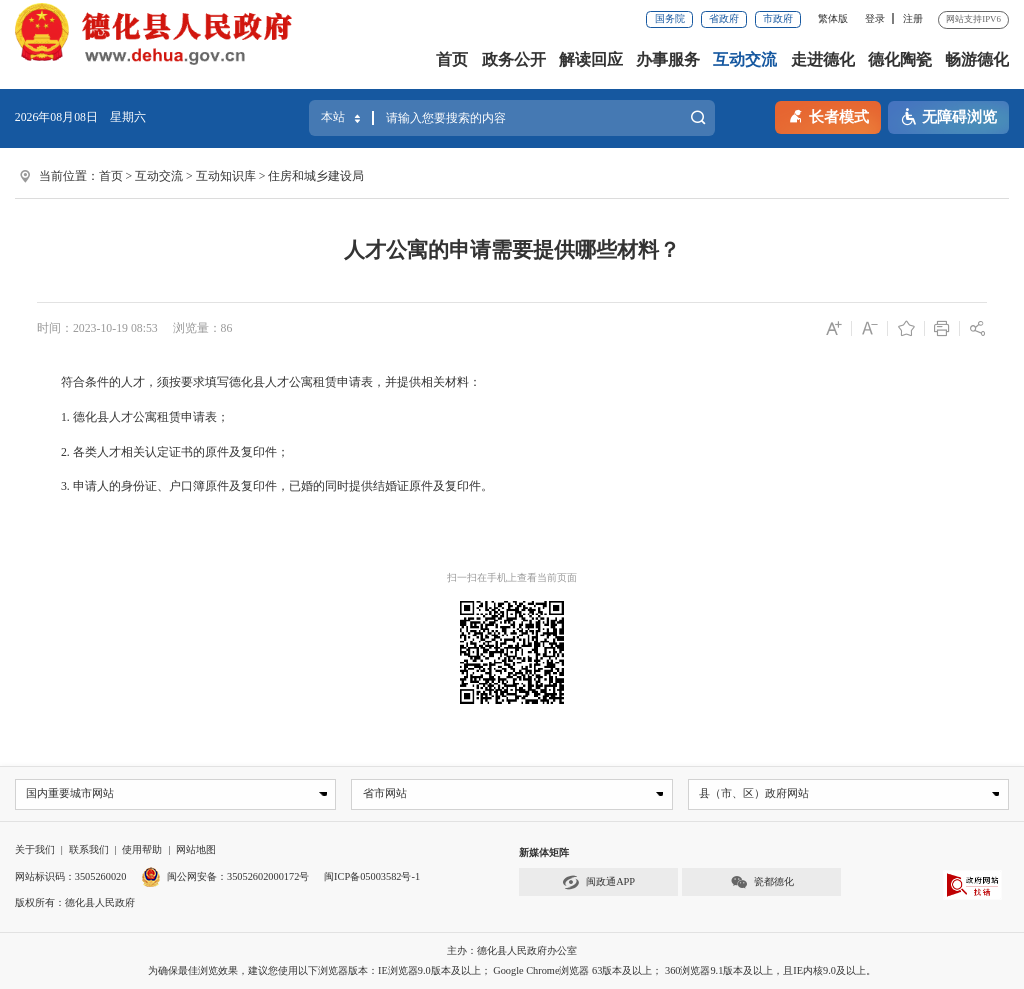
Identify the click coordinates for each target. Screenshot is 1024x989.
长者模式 (828, 115)
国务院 (670, 18)
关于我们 (35, 850)
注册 (913, 18)
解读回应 (591, 60)
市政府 (778, 18)
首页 (452, 60)
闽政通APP (598, 883)
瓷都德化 (762, 883)
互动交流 (745, 60)
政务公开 (514, 60)
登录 (875, 18)
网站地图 (196, 850)
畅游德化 (977, 60)
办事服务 (668, 60)
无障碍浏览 (948, 117)
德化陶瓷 (900, 60)
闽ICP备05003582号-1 (372, 876)
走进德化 (823, 60)
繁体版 (833, 18)
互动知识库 (226, 176)
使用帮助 (142, 850)
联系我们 (89, 850)
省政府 (724, 18)
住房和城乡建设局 (316, 176)
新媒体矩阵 (544, 853)
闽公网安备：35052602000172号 (225, 876)
